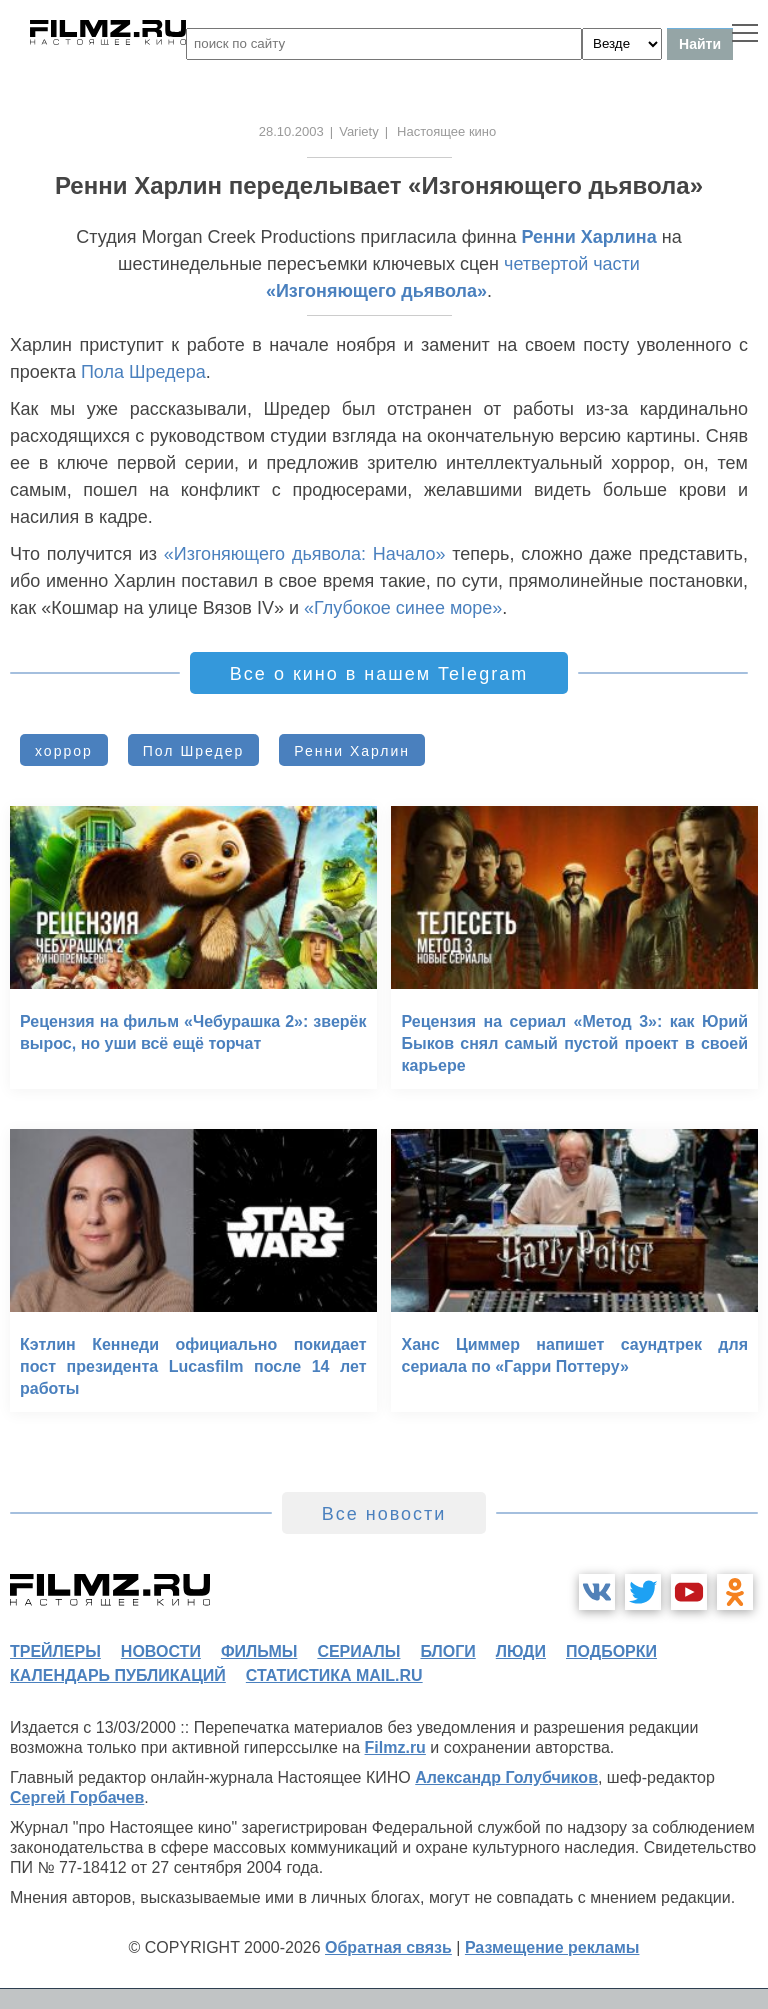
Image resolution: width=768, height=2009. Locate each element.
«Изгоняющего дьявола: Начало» (305, 554)
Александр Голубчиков (506, 1777)
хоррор (64, 751)
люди (521, 1651)
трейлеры (55, 1651)
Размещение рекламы (552, 1947)
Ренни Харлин (352, 751)
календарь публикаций (118, 1675)
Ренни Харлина (588, 237)
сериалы (358, 1651)
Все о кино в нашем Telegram (379, 674)
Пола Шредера (143, 372)
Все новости (384, 1514)
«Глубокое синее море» (403, 608)
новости (161, 1651)
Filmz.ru (395, 1747)
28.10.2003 (291, 131)
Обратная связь (388, 1947)
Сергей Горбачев (77, 1797)
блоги (447, 1651)
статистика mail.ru (334, 1675)
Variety (359, 131)
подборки (611, 1651)
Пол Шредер (193, 751)
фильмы (259, 1651)
